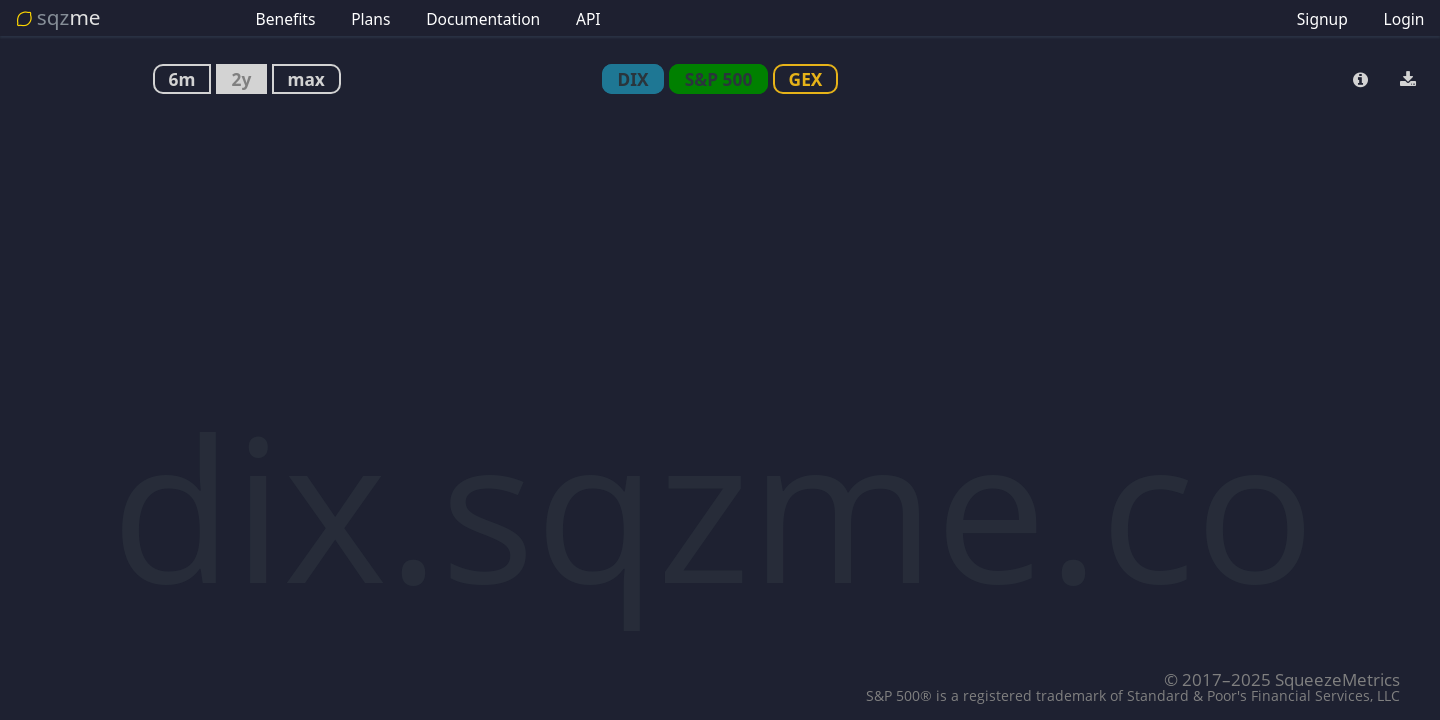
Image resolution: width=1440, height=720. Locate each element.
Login (1404, 19)
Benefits (286, 19)
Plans (370, 19)
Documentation (483, 19)
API (588, 19)
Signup (1322, 19)
